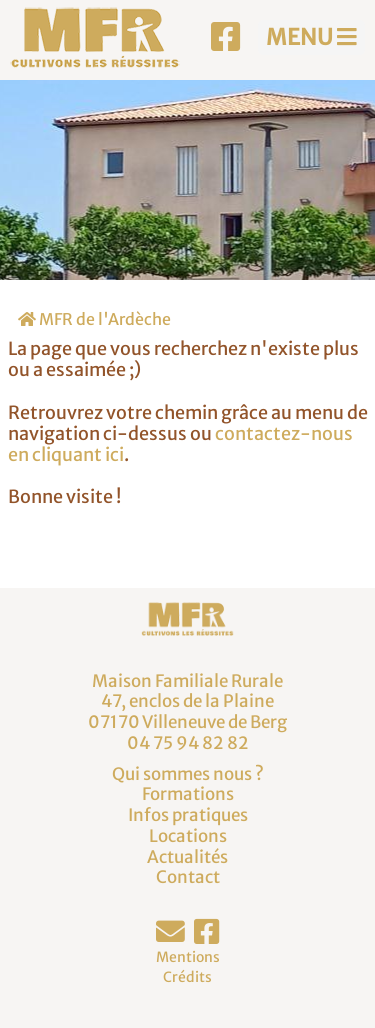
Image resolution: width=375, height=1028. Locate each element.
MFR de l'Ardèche (94, 319)
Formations (188, 794)
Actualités (187, 857)
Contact (188, 877)
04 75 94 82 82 (188, 743)
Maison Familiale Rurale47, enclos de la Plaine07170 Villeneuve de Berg (187, 701)
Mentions (188, 957)
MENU (311, 37)
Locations (188, 836)
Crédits (187, 977)
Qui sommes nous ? (188, 774)
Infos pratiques (188, 815)
